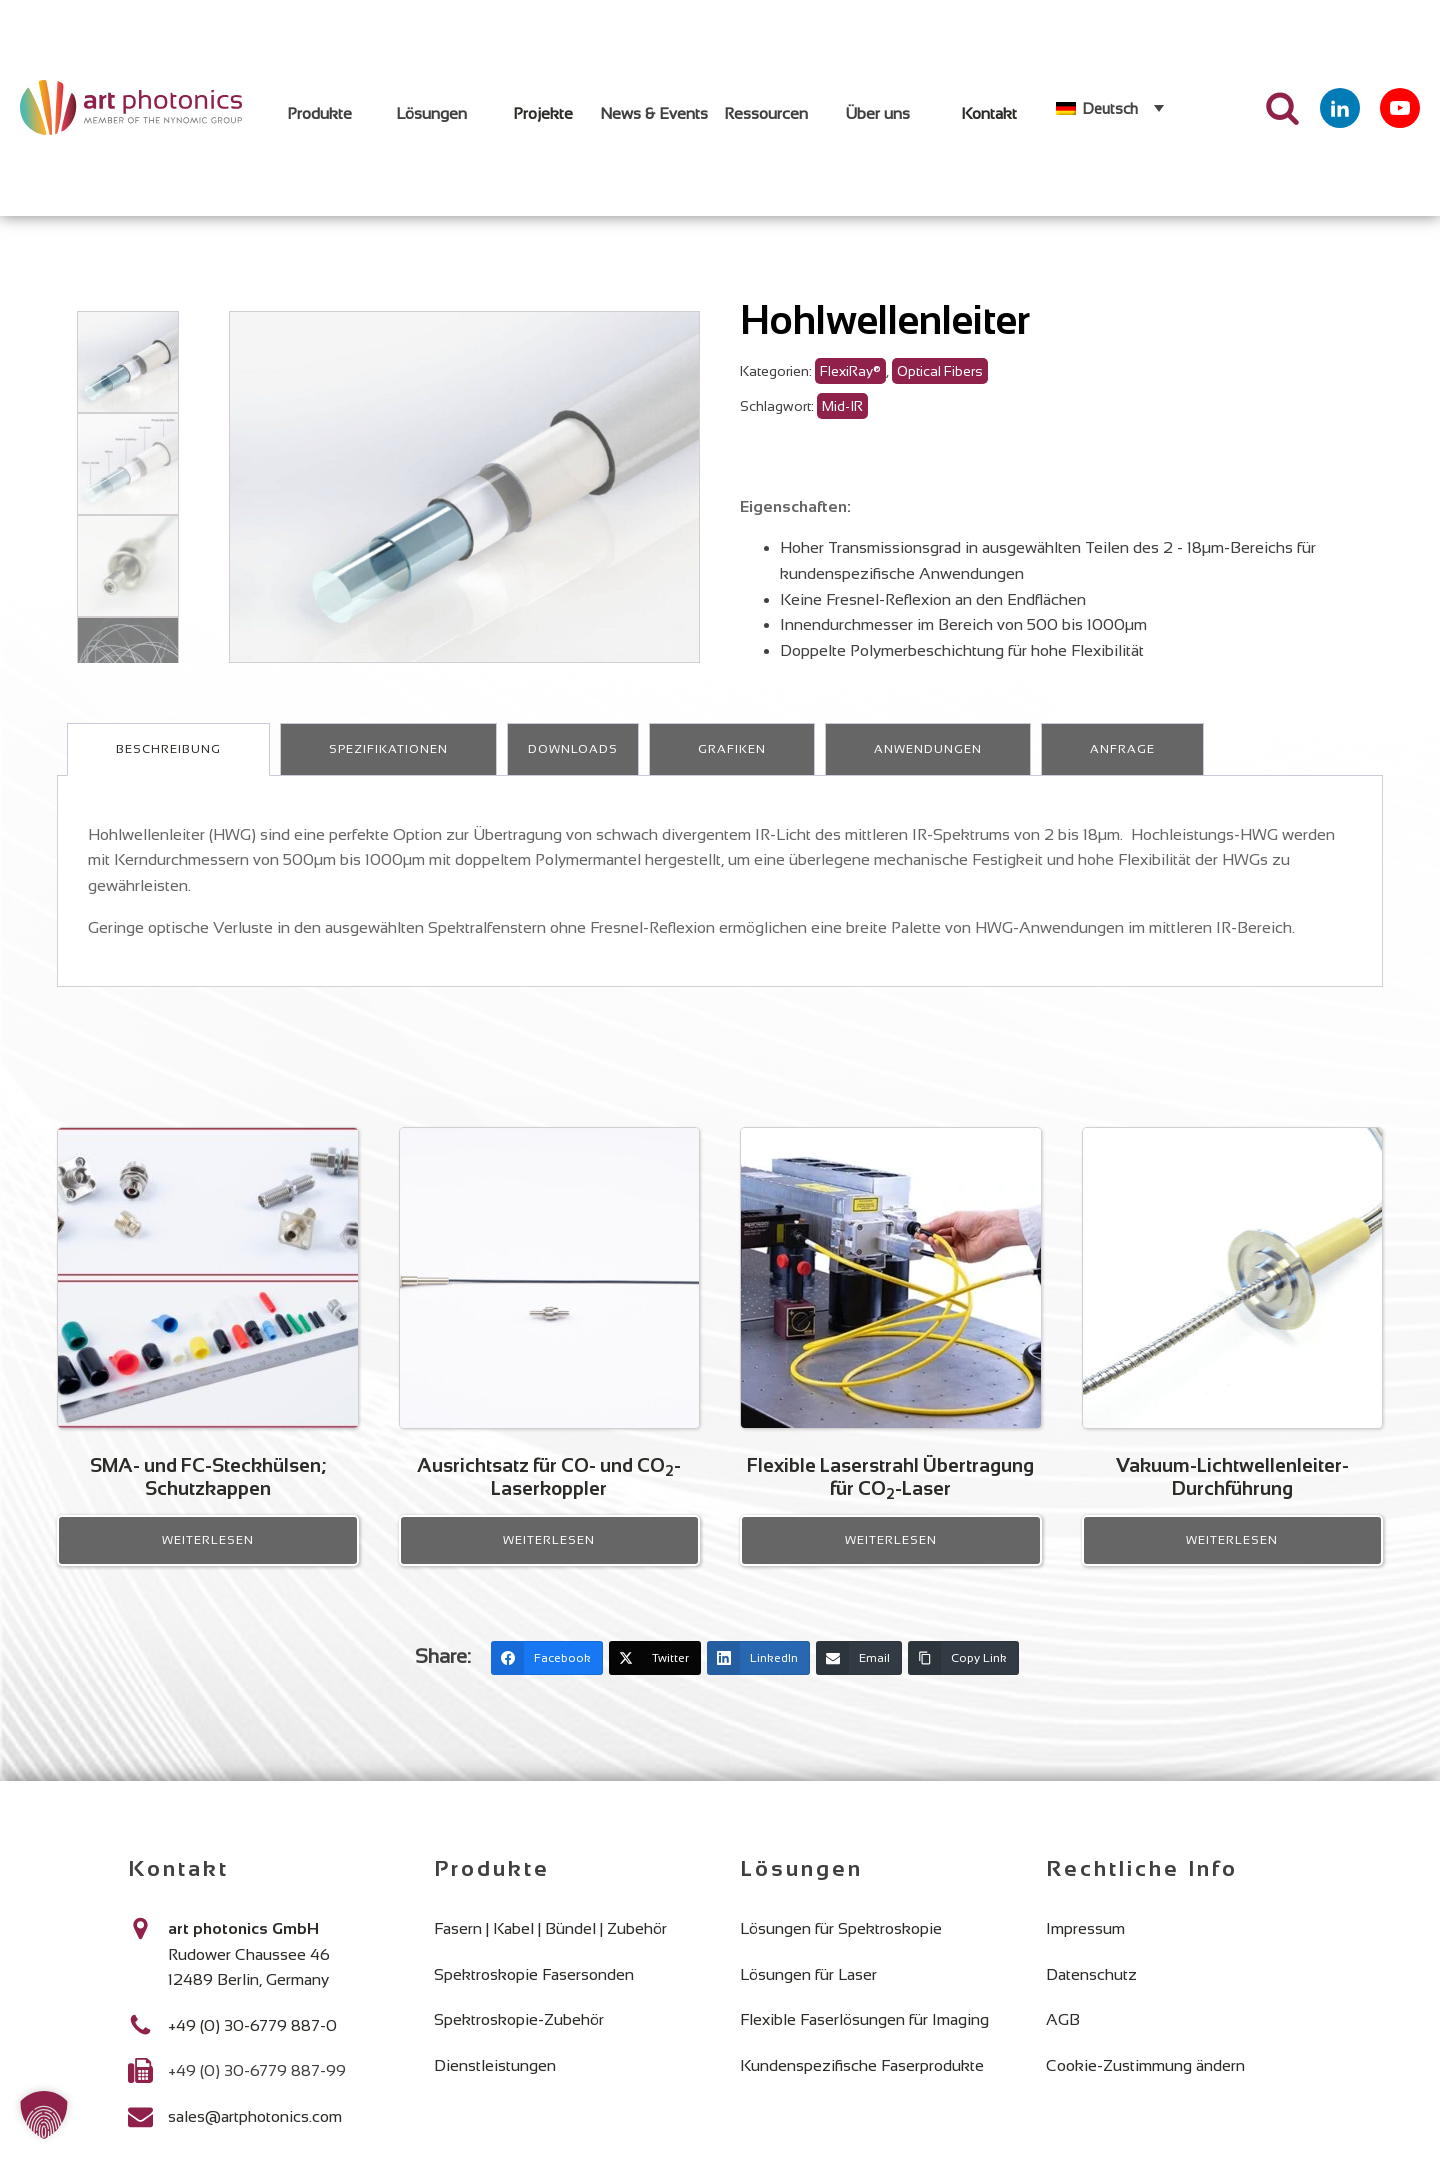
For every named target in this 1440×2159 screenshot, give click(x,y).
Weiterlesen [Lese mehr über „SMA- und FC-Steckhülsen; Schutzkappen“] (208, 1559)
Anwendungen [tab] (928, 767)
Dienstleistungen (495, 2083)
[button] (44, 2115)
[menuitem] (1110, 108)
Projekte (543, 113)
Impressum (1085, 1946)
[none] (1110, 108)
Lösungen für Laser (808, 1992)
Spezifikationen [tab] (388, 767)
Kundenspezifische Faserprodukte (862, 2083)
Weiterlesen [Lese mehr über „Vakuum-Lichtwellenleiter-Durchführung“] (1232, 1559)
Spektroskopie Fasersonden (534, 1992)
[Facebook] (547, 1676)
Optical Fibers (940, 389)
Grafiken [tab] (732, 767)
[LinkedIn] (758, 1676)
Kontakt (989, 113)
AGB (1063, 2037)
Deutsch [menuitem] (1110, 108)
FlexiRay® (850, 389)
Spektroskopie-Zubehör (519, 2037)
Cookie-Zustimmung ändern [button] (1145, 2083)
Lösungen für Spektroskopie (841, 1946)
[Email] (859, 1676)
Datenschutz (1091, 1992)
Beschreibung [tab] (168, 767)
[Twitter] (655, 1676)
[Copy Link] (963, 1676)
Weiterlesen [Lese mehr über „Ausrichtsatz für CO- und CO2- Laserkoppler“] (549, 1559)
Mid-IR (842, 424)
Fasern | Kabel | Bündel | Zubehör (550, 1946)
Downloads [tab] (573, 767)
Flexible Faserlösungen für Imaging (864, 2037)
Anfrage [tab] (1122, 767)
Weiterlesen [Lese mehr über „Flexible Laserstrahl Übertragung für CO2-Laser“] (891, 1559)
